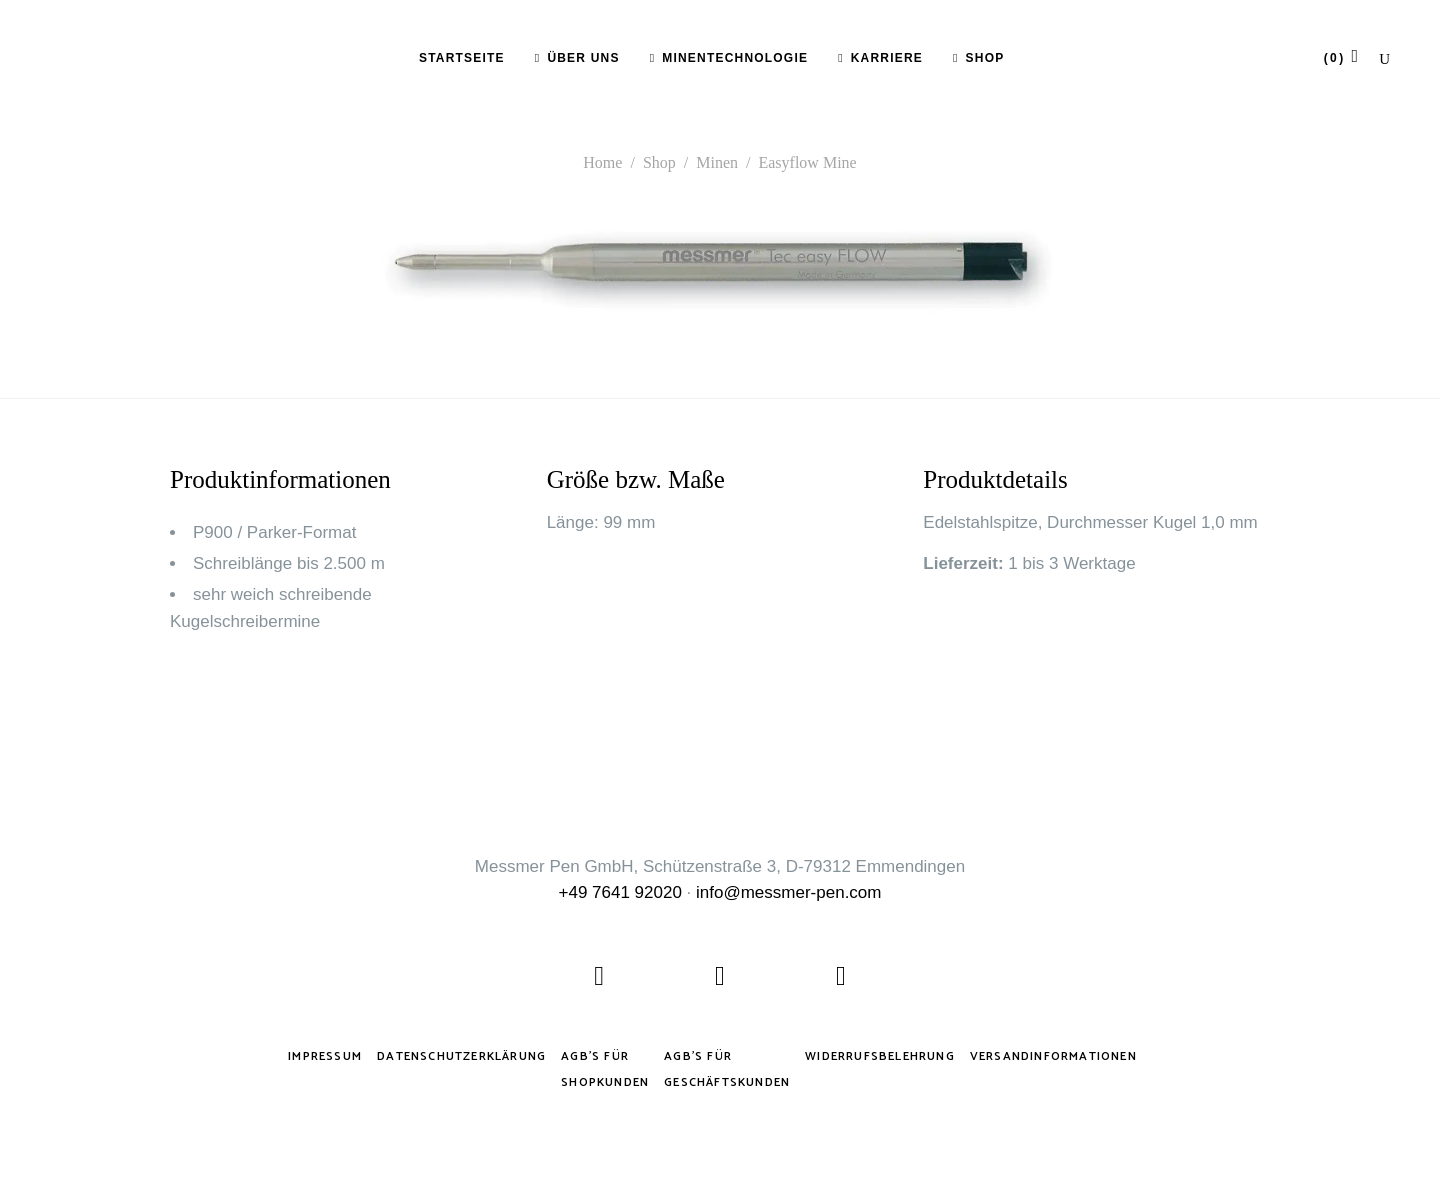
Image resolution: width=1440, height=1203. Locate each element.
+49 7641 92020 (620, 892)
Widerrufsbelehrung (880, 1056)
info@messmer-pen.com (788, 892)
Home (602, 162)
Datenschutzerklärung (461, 1056)
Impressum (325, 1056)
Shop (659, 162)
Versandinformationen (1053, 1056)
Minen (717, 162)
